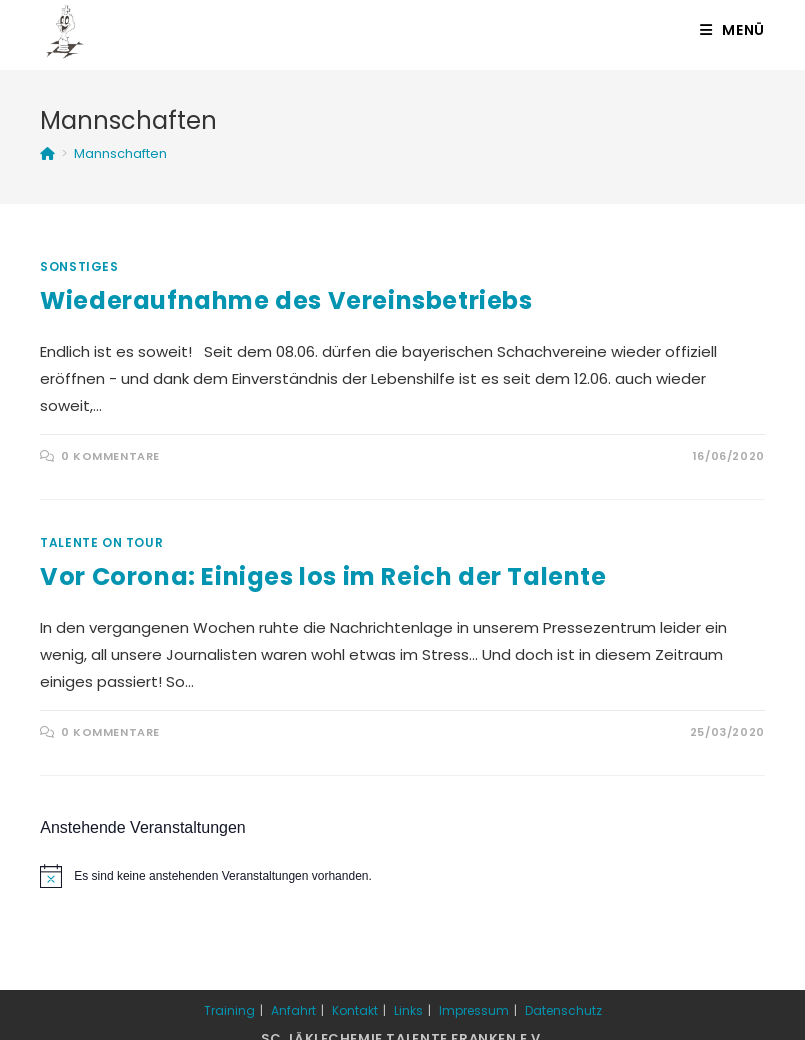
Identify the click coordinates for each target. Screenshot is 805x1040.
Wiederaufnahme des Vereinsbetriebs (286, 300)
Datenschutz (563, 1010)
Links (408, 1010)
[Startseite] (47, 153)
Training (229, 1010)
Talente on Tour (101, 542)
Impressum (474, 1010)
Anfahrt (293, 1010)
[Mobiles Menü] (732, 30)
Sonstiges (79, 266)
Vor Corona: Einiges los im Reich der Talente (323, 576)
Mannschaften (120, 153)
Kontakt (355, 1010)
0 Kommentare (110, 456)
